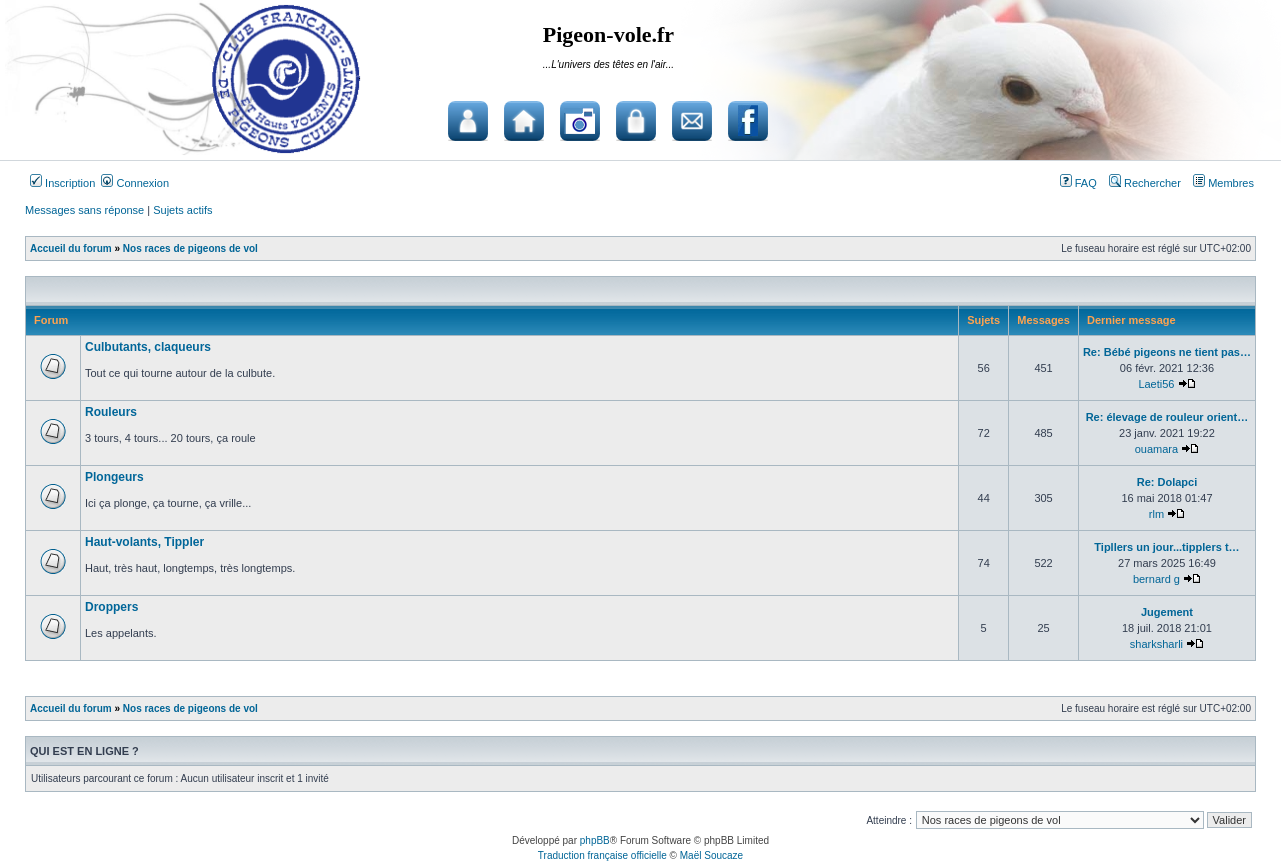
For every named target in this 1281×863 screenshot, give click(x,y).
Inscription (62, 183)
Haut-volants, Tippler (144, 542)
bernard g (1156, 579)
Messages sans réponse (84, 210)
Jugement (1167, 612)
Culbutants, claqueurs (148, 347)
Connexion (135, 183)
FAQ (1078, 183)
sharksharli (1156, 644)
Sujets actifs (182, 210)
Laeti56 (1156, 384)
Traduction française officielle (602, 855)
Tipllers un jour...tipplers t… (1166, 547)
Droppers (111, 607)
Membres (1223, 183)
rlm (1156, 514)
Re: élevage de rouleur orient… (1167, 417)
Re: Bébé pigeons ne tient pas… (1167, 352)
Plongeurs (114, 477)
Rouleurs (111, 412)
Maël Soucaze (711, 855)
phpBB (595, 840)
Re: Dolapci (1167, 482)
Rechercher (1145, 183)
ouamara (1156, 449)
